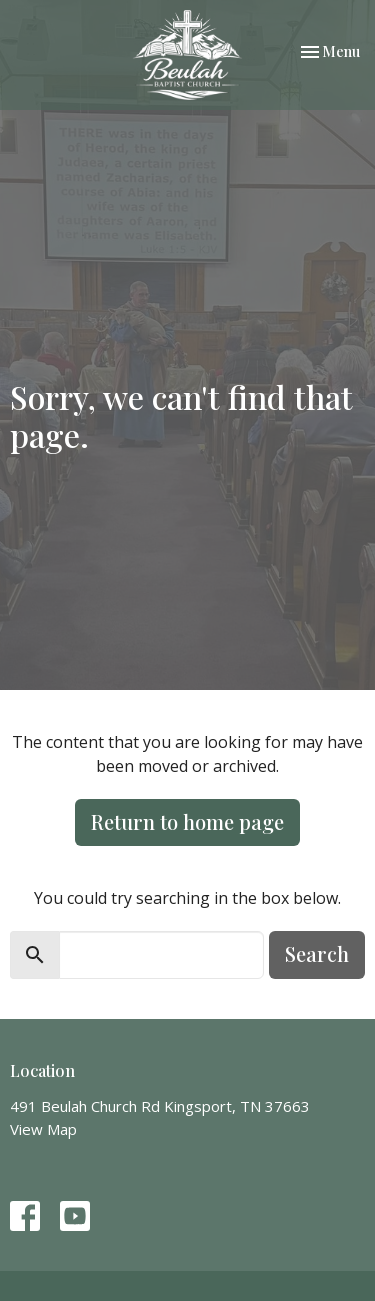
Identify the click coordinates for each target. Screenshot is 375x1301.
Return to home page (187, 821)
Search (317, 953)
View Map (43, 1129)
